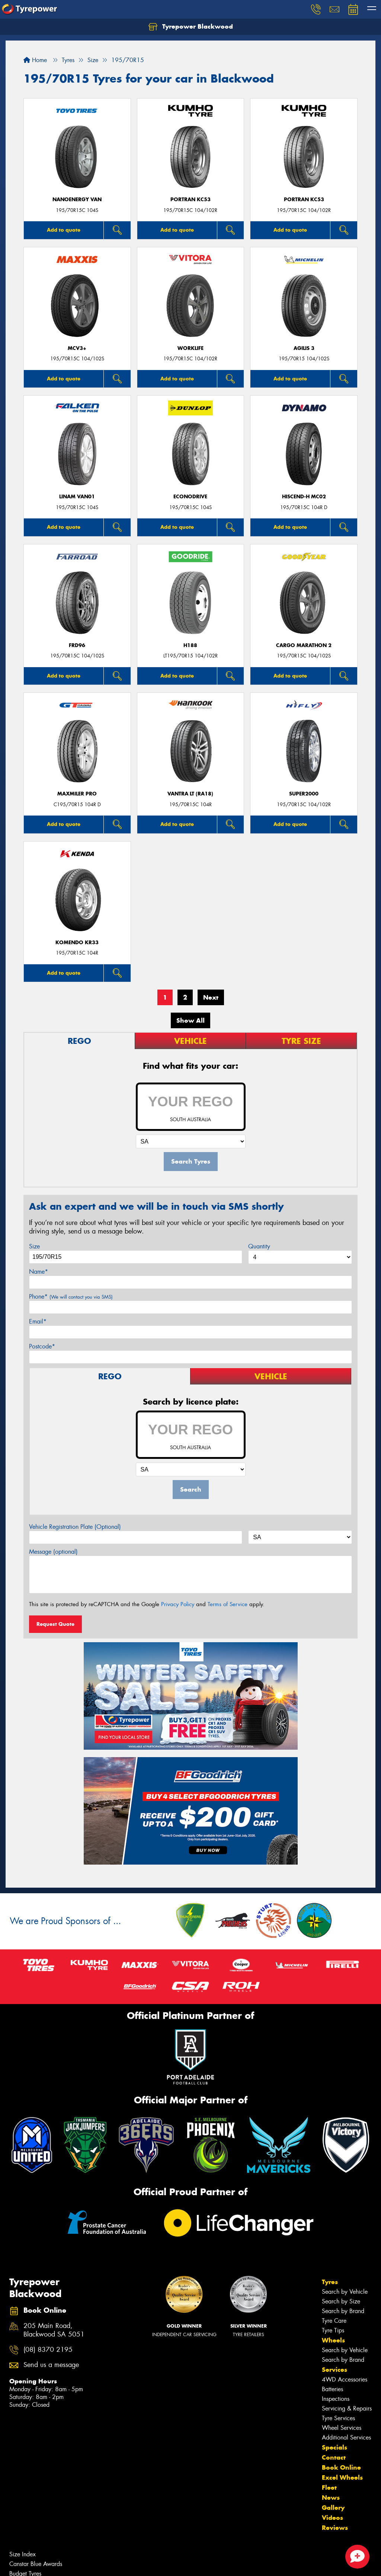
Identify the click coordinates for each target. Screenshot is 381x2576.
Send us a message (51, 2365)
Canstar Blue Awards (35, 2564)
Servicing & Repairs (347, 2408)
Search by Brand (343, 2311)
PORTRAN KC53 (190, 199)
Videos (332, 2518)
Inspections (335, 2399)
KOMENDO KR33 (77, 942)
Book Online (341, 2467)
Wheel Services (341, 2428)
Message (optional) (53, 1552)
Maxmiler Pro (77, 794)
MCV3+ (77, 348)
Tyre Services (338, 2418)
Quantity (259, 1246)
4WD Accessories (344, 2379)
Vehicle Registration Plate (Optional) (75, 1527)
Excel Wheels (342, 2477)
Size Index (22, 2554)
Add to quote (63, 229)
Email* (38, 1321)
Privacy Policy (177, 1604)
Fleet (329, 2487)
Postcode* (42, 1346)
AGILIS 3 (304, 348)
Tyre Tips (333, 2330)
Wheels (333, 2340)
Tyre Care (334, 2321)
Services (334, 2370)
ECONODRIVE (190, 496)
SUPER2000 (303, 794)
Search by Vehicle (345, 2292)
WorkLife (190, 348)
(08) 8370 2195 (48, 2349)
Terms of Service (227, 1604)
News (331, 2497)
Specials (334, 2447)
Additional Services (346, 2437)
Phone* (71, 1296)
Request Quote (55, 1624)
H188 (190, 645)
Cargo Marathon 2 (304, 645)
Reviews (335, 2528)
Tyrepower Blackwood (190, 26)
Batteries (332, 2389)
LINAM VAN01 (77, 496)
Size (34, 1246)
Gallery (333, 2507)
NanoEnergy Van (77, 199)
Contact (334, 2457)
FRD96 (77, 645)
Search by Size (341, 2301)
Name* (38, 1272)
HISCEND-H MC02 (304, 496)
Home (35, 60)
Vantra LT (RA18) (190, 794)
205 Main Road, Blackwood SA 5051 (53, 2330)
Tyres (330, 2282)
